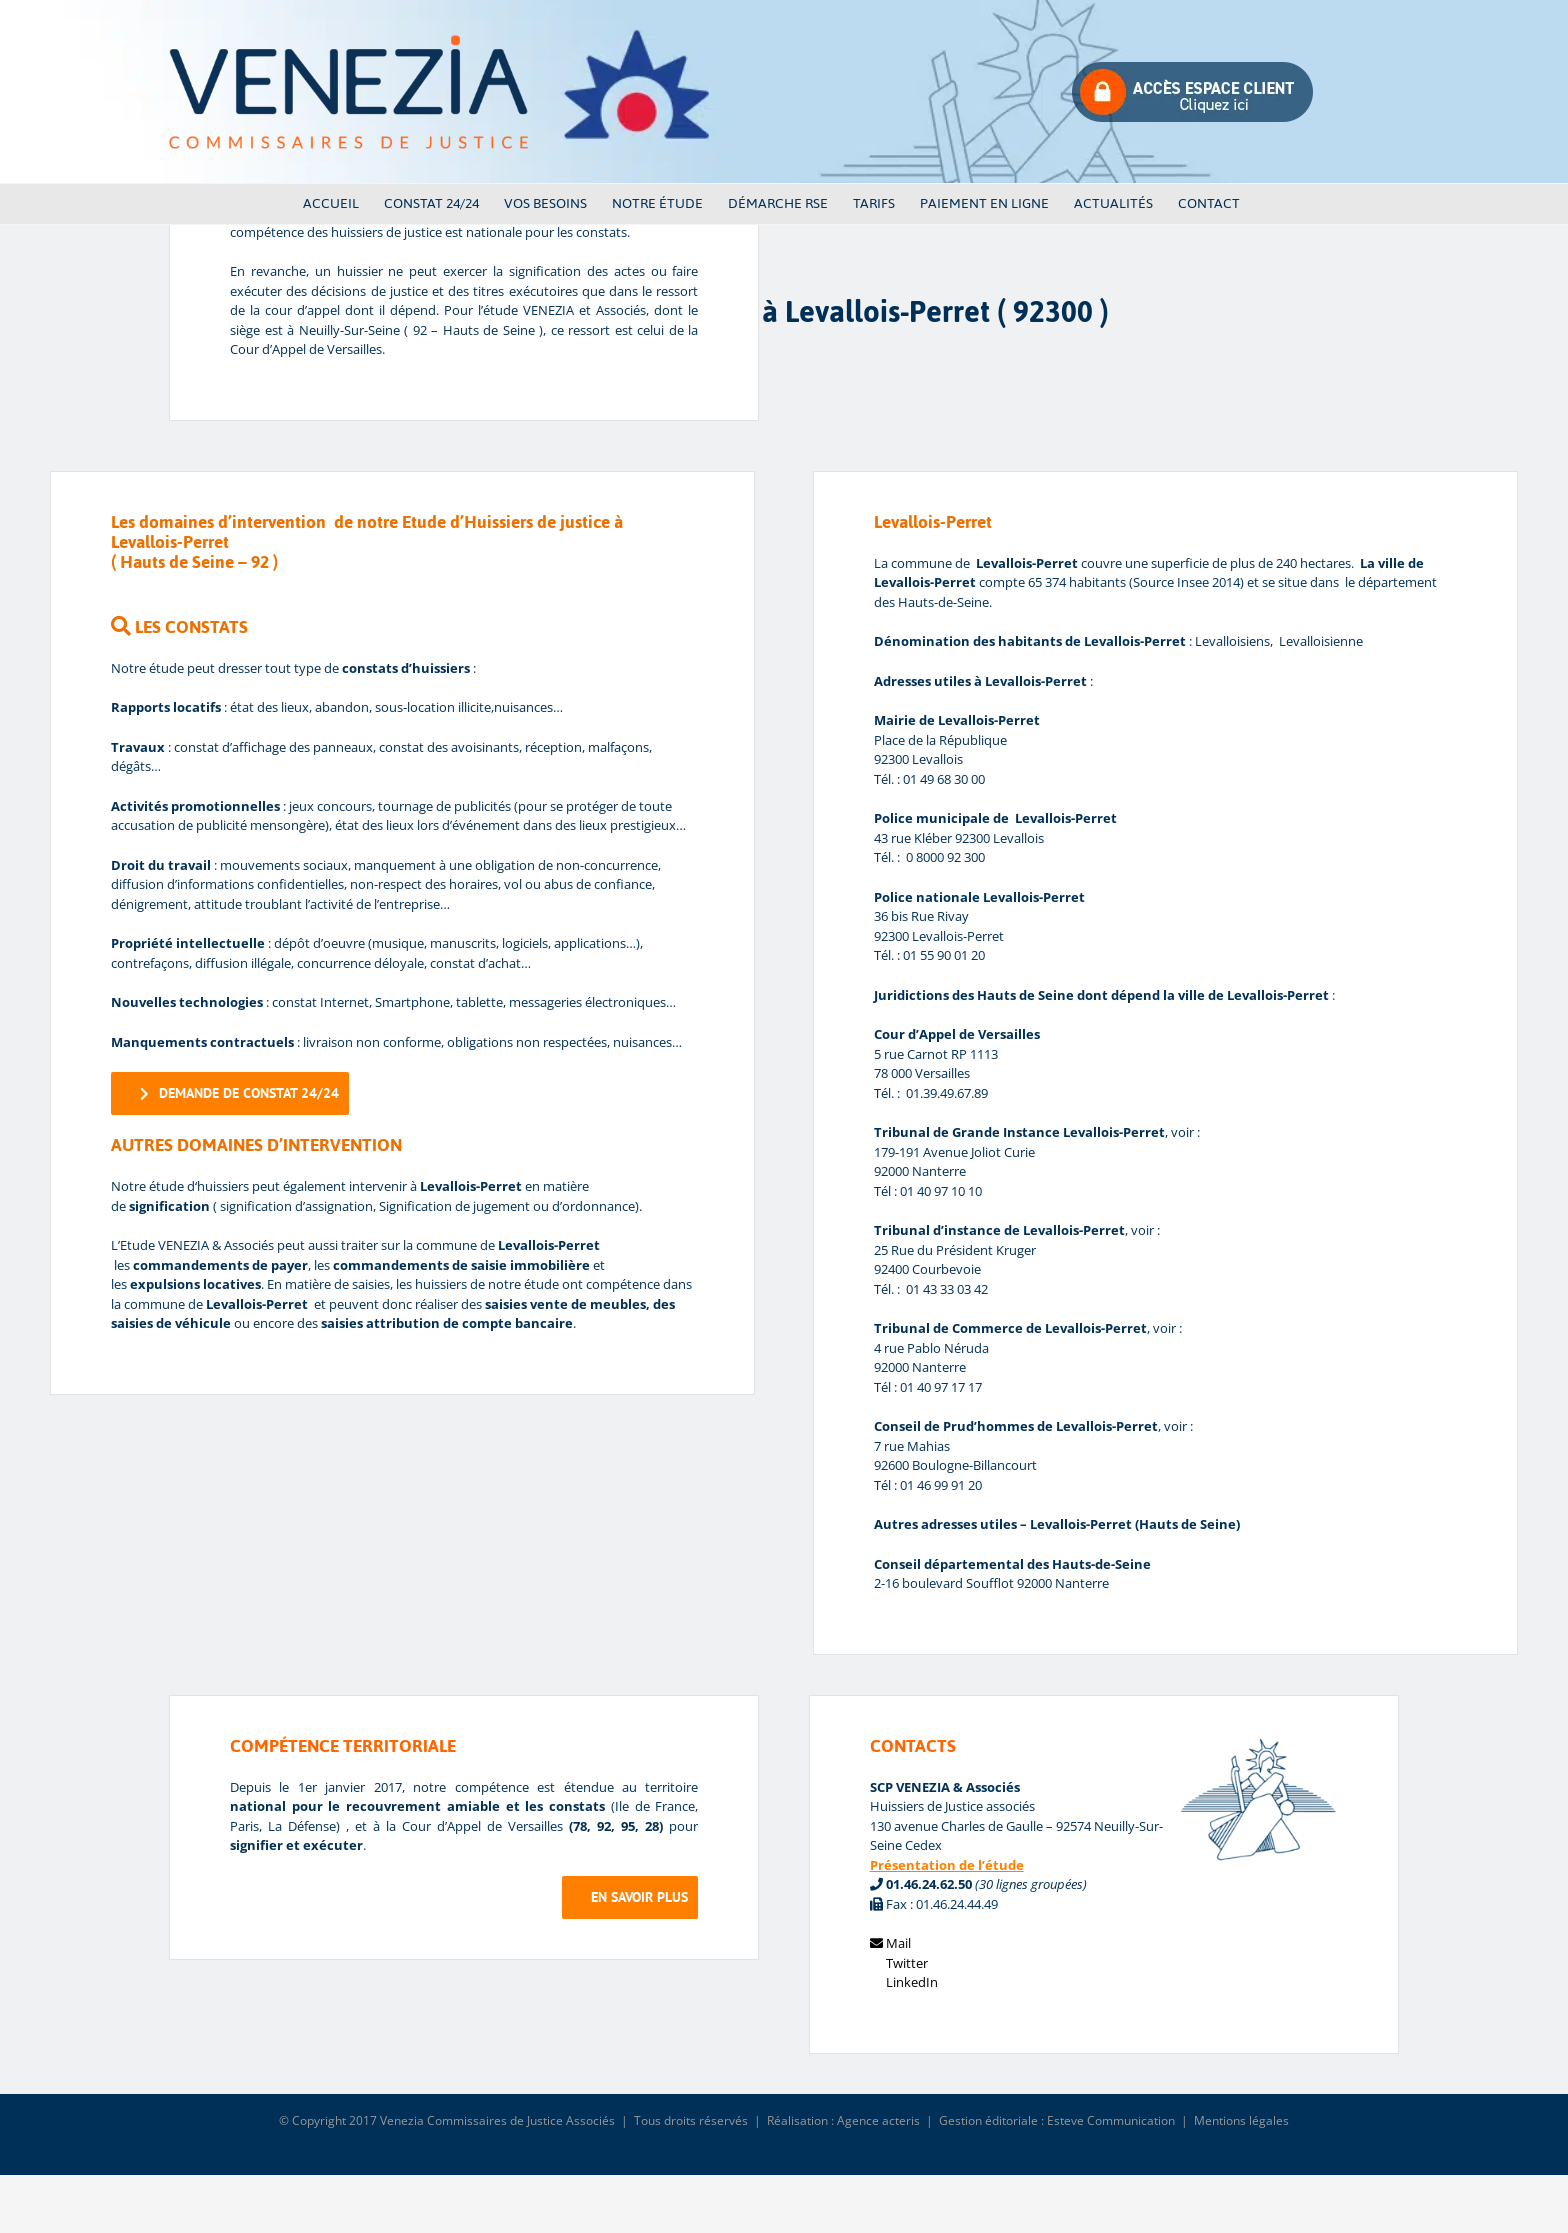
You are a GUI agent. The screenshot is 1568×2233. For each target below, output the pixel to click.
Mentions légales (1241, 2120)
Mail (890, 1943)
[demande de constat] (230, 1093)
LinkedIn (904, 1982)
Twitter (899, 1963)
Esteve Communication (1111, 2120)
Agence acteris (878, 2120)
